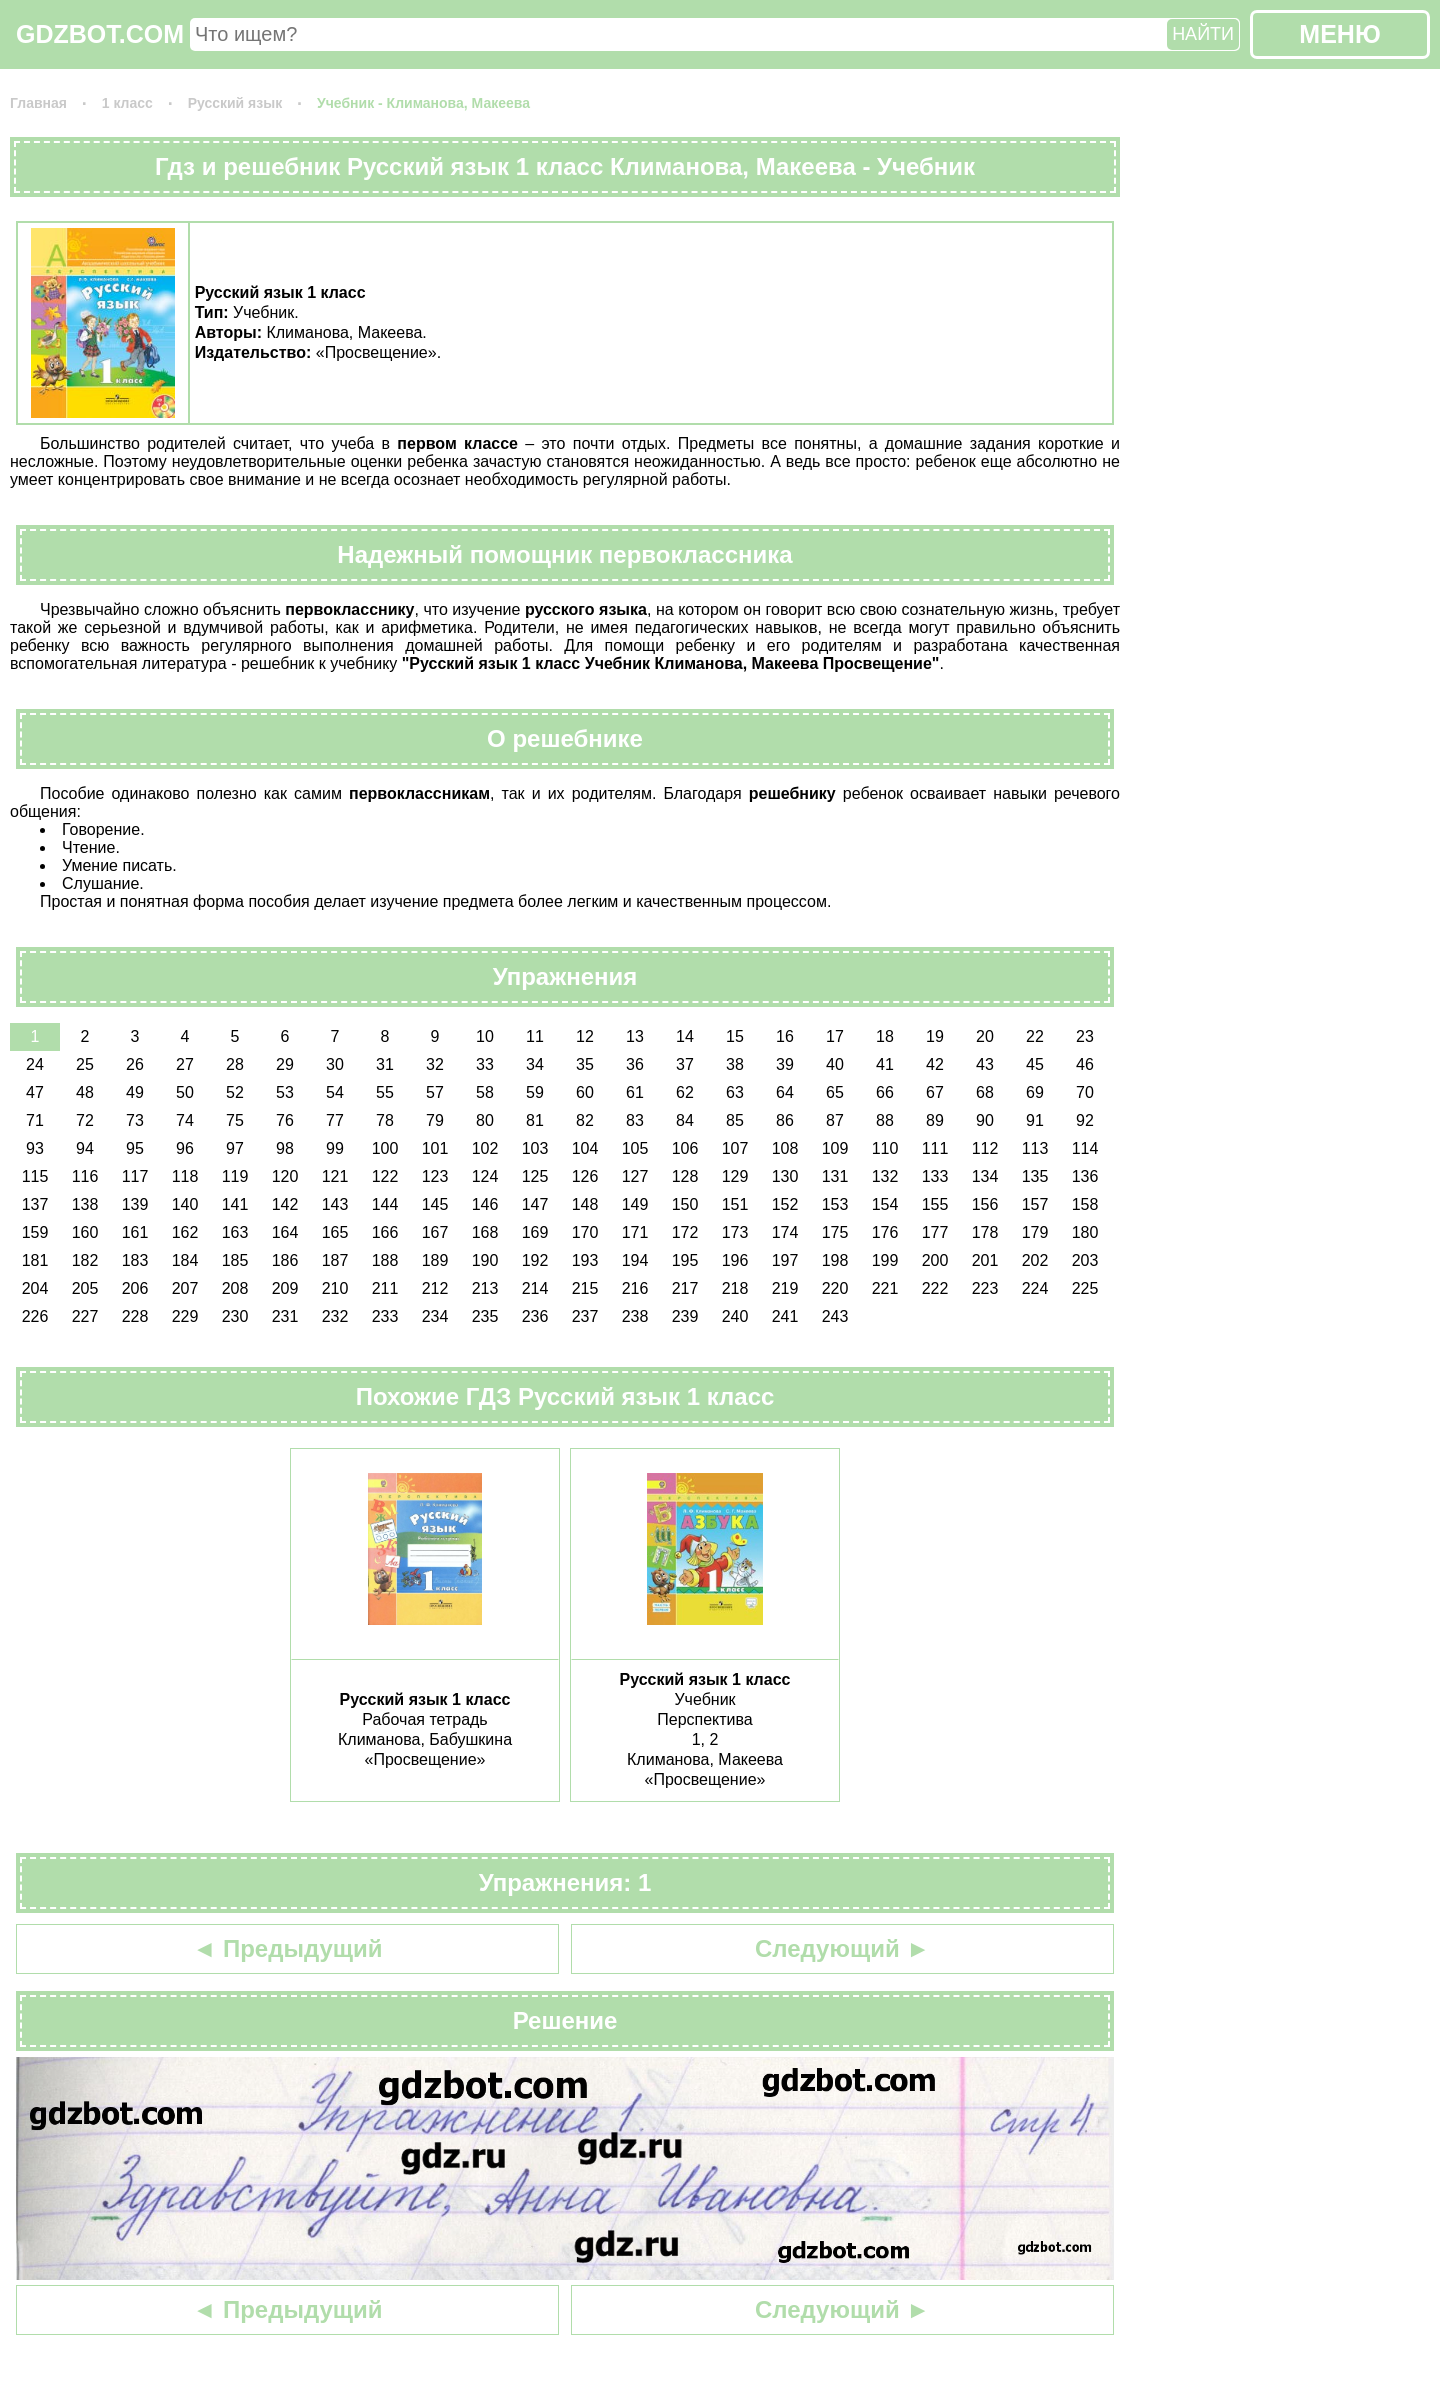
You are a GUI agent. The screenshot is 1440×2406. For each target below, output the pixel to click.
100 (385, 1148)
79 (435, 1120)
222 (935, 1288)
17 (835, 1036)
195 (685, 1260)
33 (485, 1064)
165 (335, 1232)
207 (185, 1288)
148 (585, 1204)
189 (435, 1260)
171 (635, 1232)
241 (785, 1316)
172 (685, 1232)
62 (685, 1092)
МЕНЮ (1339, 34)
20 (985, 1036)
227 (85, 1316)
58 (485, 1092)
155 (935, 1204)
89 (935, 1120)
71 (35, 1120)
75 (235, 1120)
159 (35, 1232)
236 (535, 1316)
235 (485, 1316)
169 (535, 1232)
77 (335, 1120)
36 (635, 1064)
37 (685, 1064)
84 (685, 1120)
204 (35, 1288)
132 (885, 1176)
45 (1035, 1064)
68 (985, 1092)
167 (435, 1232)
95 (135, 1148)
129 (735, 1176)
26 (135, 1064)
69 (1035, 1092)
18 (885, 1036)
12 (585, 1036)
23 (1085, 1036)
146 (485, 1204)
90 (985, 1120)
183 (135, 1260)
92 (1085, 1120)
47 (35, 1092)
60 (585, 1092)
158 (1085, 1204)
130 (785, 1176)
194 (635, 1260)
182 (85, 1260)
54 (335, 1092)
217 (685, 1288)
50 (185, 1092)
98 (285, 1148)
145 (435, 1204)
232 (335, 1316)
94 (85, 1148)
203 (1085, 1260)
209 (285, 1288)
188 (385, 1260)
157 (1035, 1204)
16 (785, 1036)
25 (85, 1064)
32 (435, 1064)
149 (635, 1204)
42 (935, 1064)
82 (585, 1120)
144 (385, 1204)
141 (235, 1204)
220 (835, 1288)
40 (835, 1064)
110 (885, 1148)
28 (235, 1064)
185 (235, 1260)
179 (1035, 1232)
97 (235, 1148)
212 (435, 1288)
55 (385, 1092)
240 (735, 1316)
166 (385, 1232)
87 (835, 1120)
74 (185, 1120)
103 (535, 1148)
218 (735, 1288)
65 (835, 1092)
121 (335, 1176)
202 (1035, 1260)
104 (585, 1148)
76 (285, 1120)
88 (885, 1120)
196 (735, 1260)
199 (885, 1260)
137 (35, 1204)
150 (685, 1204)
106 (685, 1148)
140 (185, 1204)
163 (235, 1232)
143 (335, 1204)
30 (335, 1064)
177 (935, 1232)
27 (185, 1064)
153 (835, 1204)
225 (1085, 1288)
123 (435, 1176)
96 (185, 1148)
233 (385, 1316)
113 (1035, 1148)
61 (635, 1092)
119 (235, 1176)
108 (785, 1148)
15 (735, 1036)
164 (285, 1232)
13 (635, 1036)
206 (135, 1288)
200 (935, 1260)
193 (585, 1260)
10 (485, 1036)
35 (585, 1064)
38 (735, 1064)
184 (185, 1260)
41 (885, 1064)
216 (635, 1288)
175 (835, 1232)
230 (235, 1316)
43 (985, 1064)
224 (1035, 1288)
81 (535, 1120)
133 (935, 1176)
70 (1085, 1092)
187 (335, 1260)
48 (85, 1092)
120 (285, 1176)
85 (735, 1120)
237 (585, 1316)
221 (885, 1288)
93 (35, 1148)
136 (1085, 1176)
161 (135, 1232)
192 (535, 1260)
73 (135, 1120)
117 (135, 1176)
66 (885, 1092)
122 (385, 1176)
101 (435, 1148)
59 (535, 1092)
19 (935, 1036)
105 (635, 1148)
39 (785, 1064)
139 (135, 1204)
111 (935, 1148)
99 (335, 1148)
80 (485, 1120)
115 (35, 1176)
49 (135, 1092)
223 (985, 1288)
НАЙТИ (1203, 34)
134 (985, 1176)
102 (485, 1148)
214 (535, 1288)
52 (235, 1092)
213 (485, 1288)
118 (185, 1176)
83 (635, 1120)
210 (335, 1288)
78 (385, 1120)
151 (735, 1204)
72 (85, 1120)
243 (835, 1316)
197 (785, 1260)
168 (485, 1232)
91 (1035, 1120)
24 (35, 1064)
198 (835, 1260)
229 (185, 1316)
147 (535, 1204)
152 (785, 1204)
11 (535, 1036)
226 (35, 1316)
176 (885, 1232)
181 (35, 1260)
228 (135, 1316)
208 (235, 1288)
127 (635, 1176)
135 (1035, 1176)
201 (985, 1260)
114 (1085, 1148)
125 (535, 1176)
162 (185, 1232)
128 (685, 1176)
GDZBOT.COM (100, 34)
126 (585, 1176)
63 (735, 1092)
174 (785, 1232)
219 (785, 1288)
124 (485, 1176)
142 (285, 1204)
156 (985, 1204)
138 (85, 1204)
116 (85, 1176)
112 (985, 1148)
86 (785, 1120)
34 (535, 1064)
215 (585, 1288)
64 (785, 1092)
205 (85, 1288)
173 (735, 1232)
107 (735, 1148)
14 (685, 1036)
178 (985, 1232)
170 (585, 1232)
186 (285, 1260)
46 (1085, 1064)
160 (85, 1232)
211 (385, 1288)
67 (935, 1092)
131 (835, 1176)
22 (1035, 1036)
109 (835, 1148)
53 (285, 1092)
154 (885, 1204)
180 (1085, 1232)
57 (435, 1092)
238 (635, 1316)
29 (285, 1064)
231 (285, 1316)
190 (485, 1260)
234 (435, 1316)
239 (685, 1316)
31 (385, 1064)
